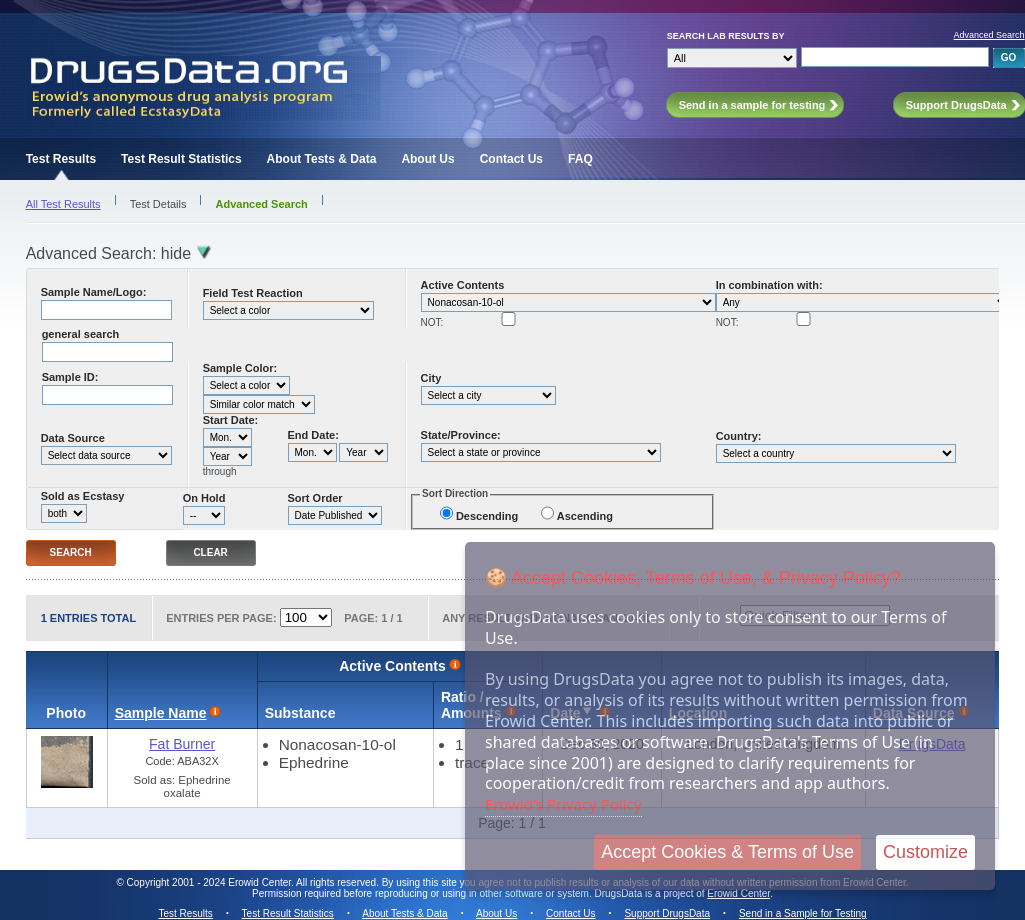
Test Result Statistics (181, 159)
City (431, 378)
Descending (487, 516)
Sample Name (161, 713)
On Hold (204, 498)
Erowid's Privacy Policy (563, 804)
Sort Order (315, 498)
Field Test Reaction (253, 293)
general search (81, 334)
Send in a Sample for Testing (803, 913)
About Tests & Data (322, 159)
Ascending (585, 516)
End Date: (313, 435)
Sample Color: (240, 368)
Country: (739, 436)
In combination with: (769, 285)
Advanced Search (989, 35)
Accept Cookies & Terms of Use (727, 852)
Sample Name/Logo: (94, 292)
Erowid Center (738, 893)
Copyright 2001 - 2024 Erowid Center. (210, 882)
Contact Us (511, 159)
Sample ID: (70, 377)
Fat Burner (182, 744)
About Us (427, 159)
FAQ (580, 159)
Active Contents (463, 285)
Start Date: (231, 420)
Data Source (73, 438)
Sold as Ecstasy (83, 496)
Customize (925, 852)
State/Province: (461, 435)
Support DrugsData (667, 913)
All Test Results (63, 204)
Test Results (61, 159)
